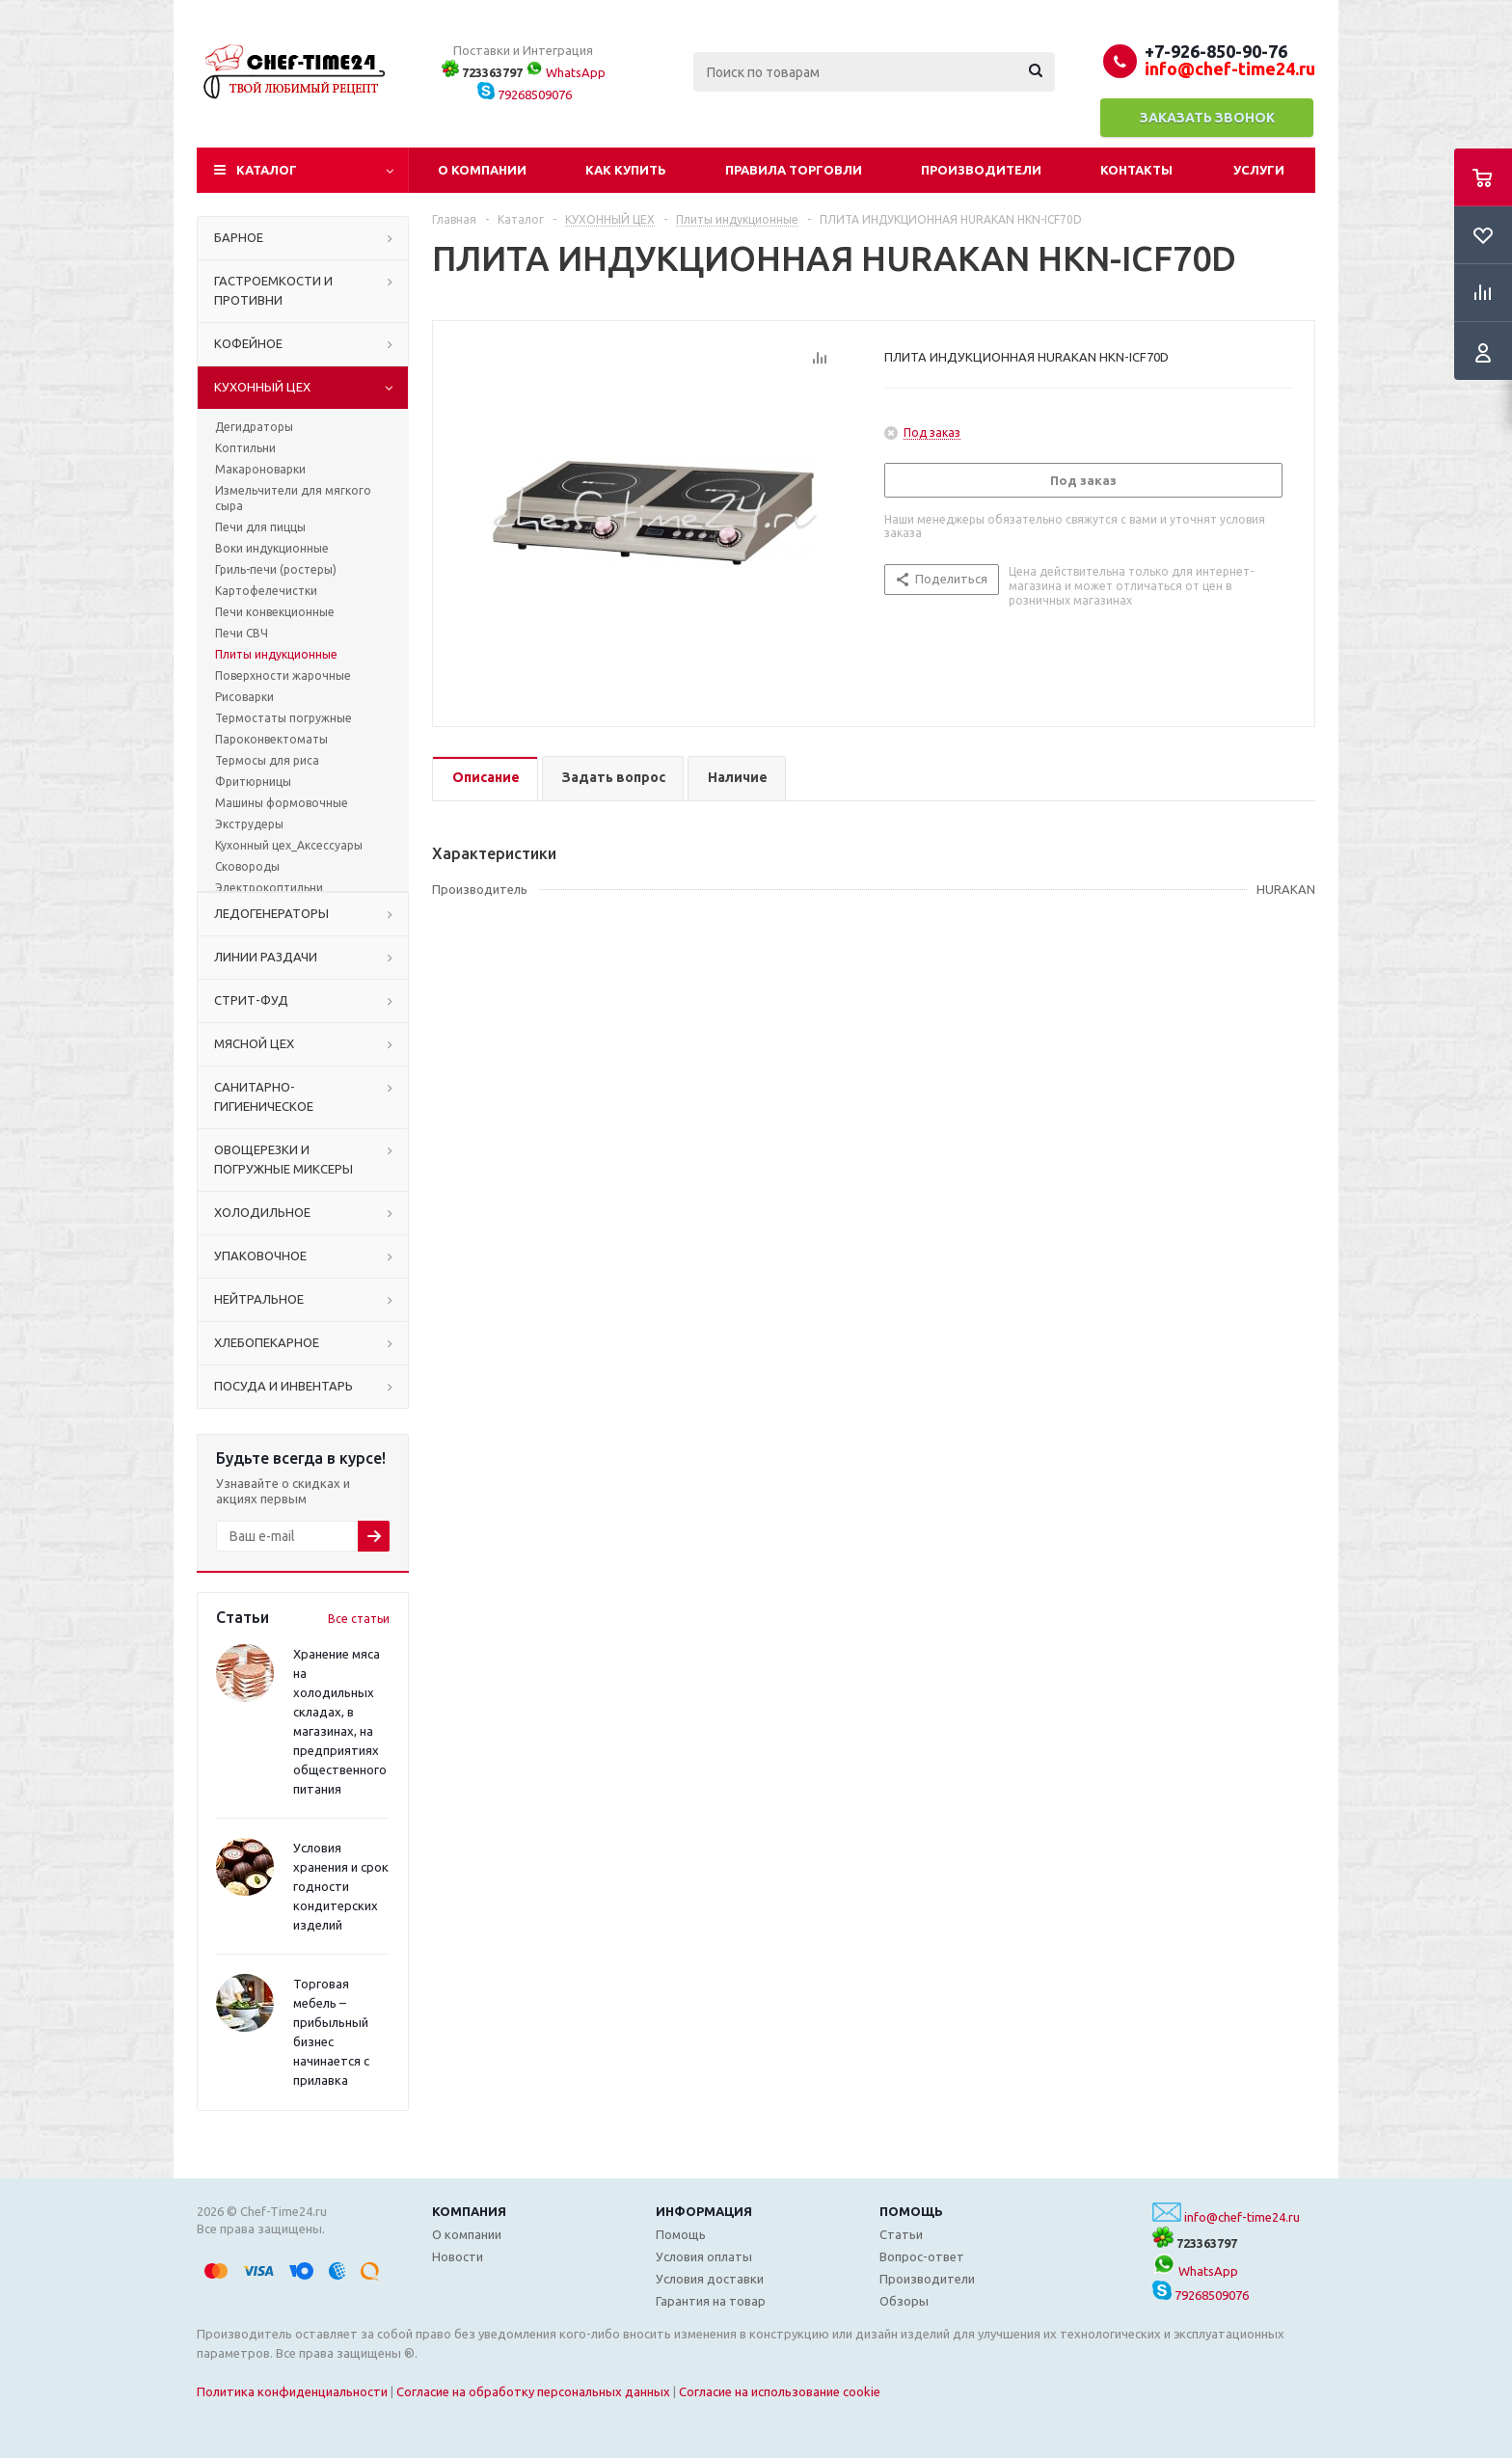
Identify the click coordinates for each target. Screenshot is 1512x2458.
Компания (469, 2211)
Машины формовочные (281, 803)
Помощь (911, 2211)
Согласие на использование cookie (779, 2391)
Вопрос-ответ (921, 2256)
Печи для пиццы (260, 527)
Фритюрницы (253, 781)
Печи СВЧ (241, 633)
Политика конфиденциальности (292, 2391)
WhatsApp (566, 72)
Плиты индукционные (276, 654)
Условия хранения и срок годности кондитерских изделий (341, 1886)
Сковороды (247, 866)
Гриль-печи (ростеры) (276, 569)
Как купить (625, 169)
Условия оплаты (704, 2256)
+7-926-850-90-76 (1216, 51)
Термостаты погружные (283, 718)
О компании (482, 169)
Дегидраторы (254, 426)
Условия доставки (710, 2278)
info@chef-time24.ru (1242, 2217)
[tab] (485, 778)
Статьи (901, 2234)
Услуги (1258, 169)
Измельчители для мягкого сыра (293, 498)
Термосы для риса (267, 760)
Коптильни (245, 448)
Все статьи (359, 1618)
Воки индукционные (272, 548)
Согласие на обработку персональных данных (533, 2391)
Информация (704, 2211)
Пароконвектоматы (271, 739)
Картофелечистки (266, 590)
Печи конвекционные (275, 612)
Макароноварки (260, 469)
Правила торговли (793, 169)
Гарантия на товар (711, 2301)
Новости (457, 2256)
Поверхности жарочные (283, 675)
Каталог (266, 169)
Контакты (1136, 169)
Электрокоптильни (269, 887)
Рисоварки (244, 696)
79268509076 (524, 94)
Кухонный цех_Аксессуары (289, 845)
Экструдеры (249, 824)
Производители (981, 169)
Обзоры (904, 2301)
